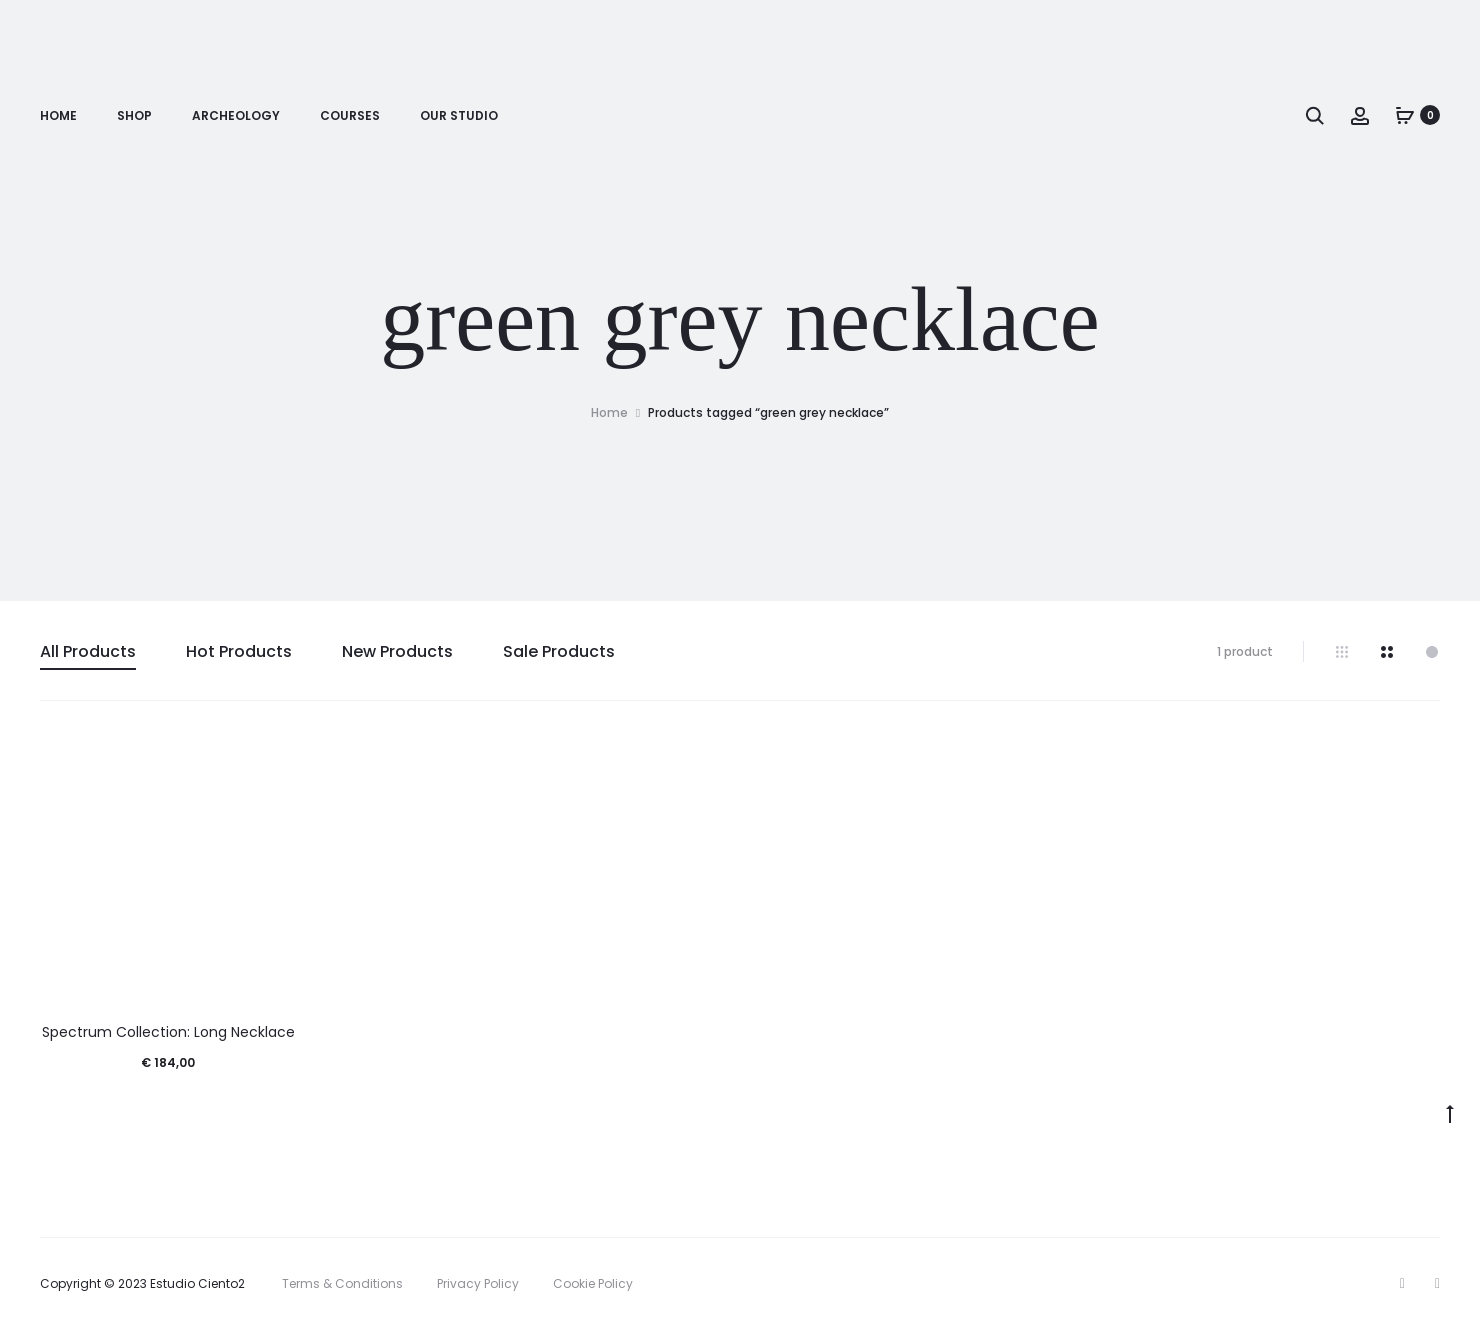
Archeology (236, 115)
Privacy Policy (478, 1283)
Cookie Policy (593, 1283)
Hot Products (239, 651)
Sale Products (559, 651)
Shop (134, 115)
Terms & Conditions (342, 1283)
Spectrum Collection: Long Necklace (168, 1032)
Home (58, 115)
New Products (397, 651)
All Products (88, 651)
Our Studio (459, 115)
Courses (350, 115)
